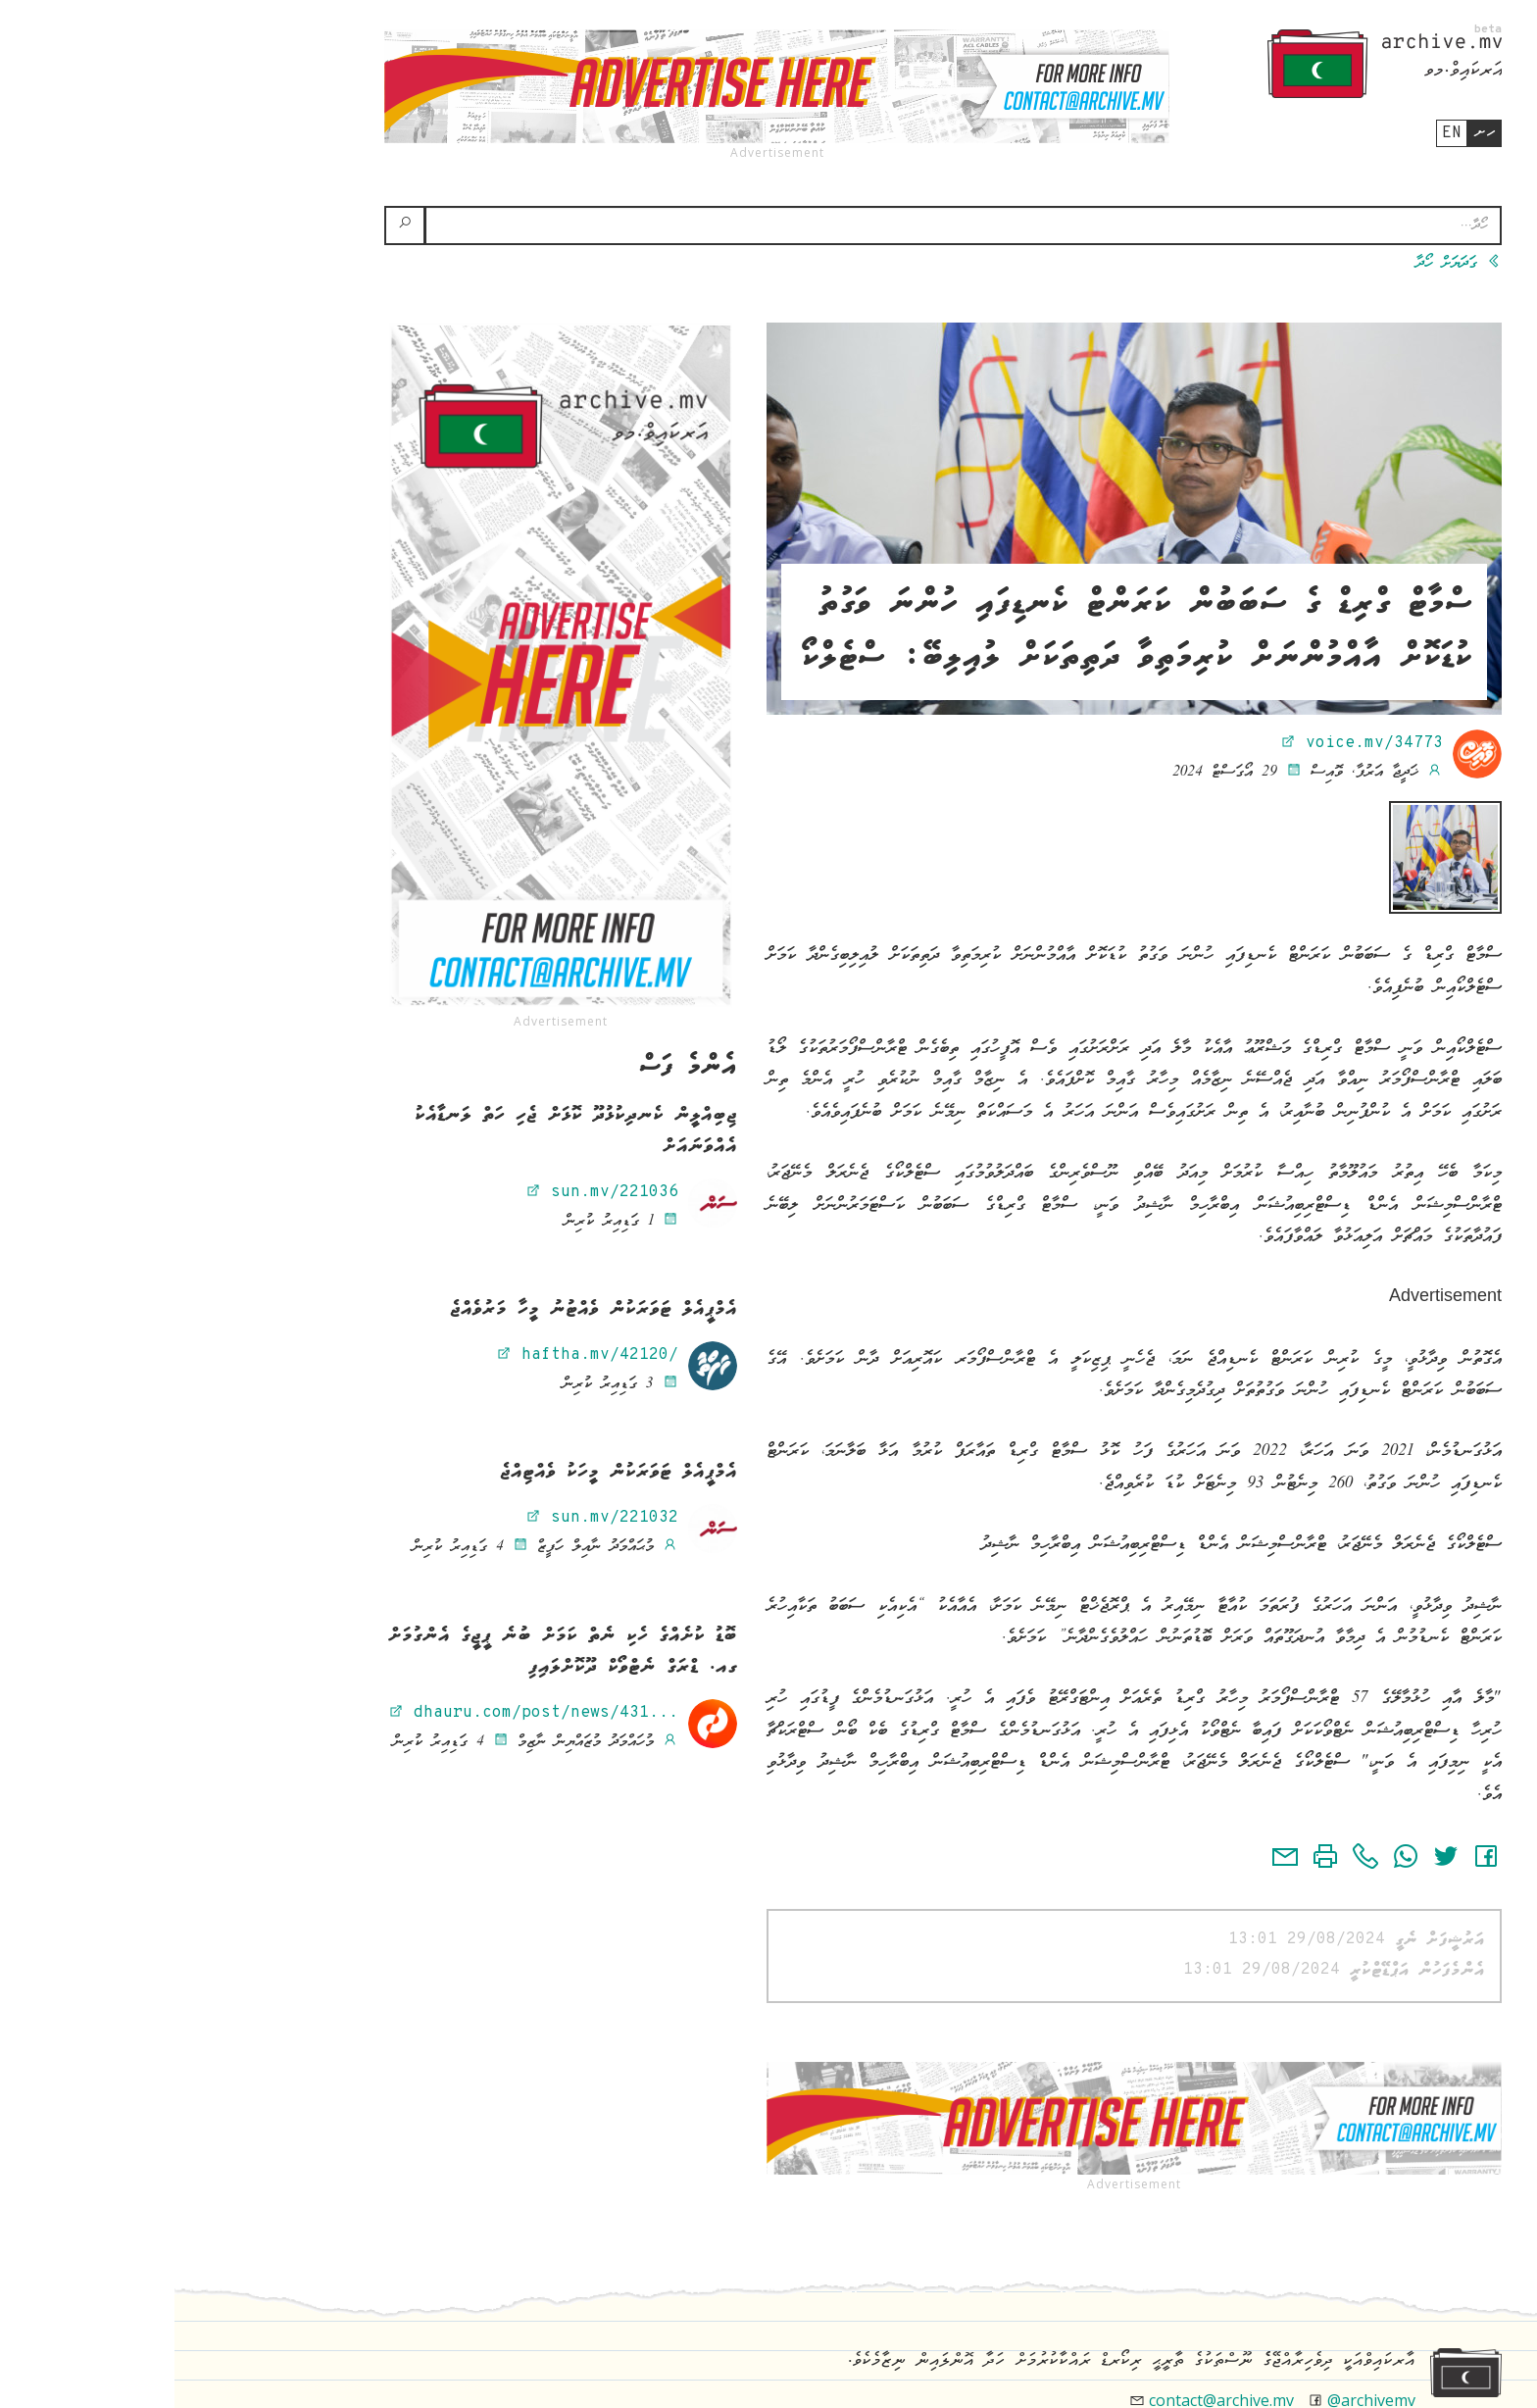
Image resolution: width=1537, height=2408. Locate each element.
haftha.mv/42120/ (413, 1355)
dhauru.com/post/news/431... (359, 1713)
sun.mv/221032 (427, 1518)
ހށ (1310, 133)
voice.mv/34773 (1187, 743)
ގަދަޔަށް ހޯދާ (1284, 264)
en (1277, 133)
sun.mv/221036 (427, 1192)
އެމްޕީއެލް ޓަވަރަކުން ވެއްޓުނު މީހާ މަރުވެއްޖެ (419, 1310)
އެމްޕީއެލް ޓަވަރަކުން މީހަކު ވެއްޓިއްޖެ (444, 1472)
